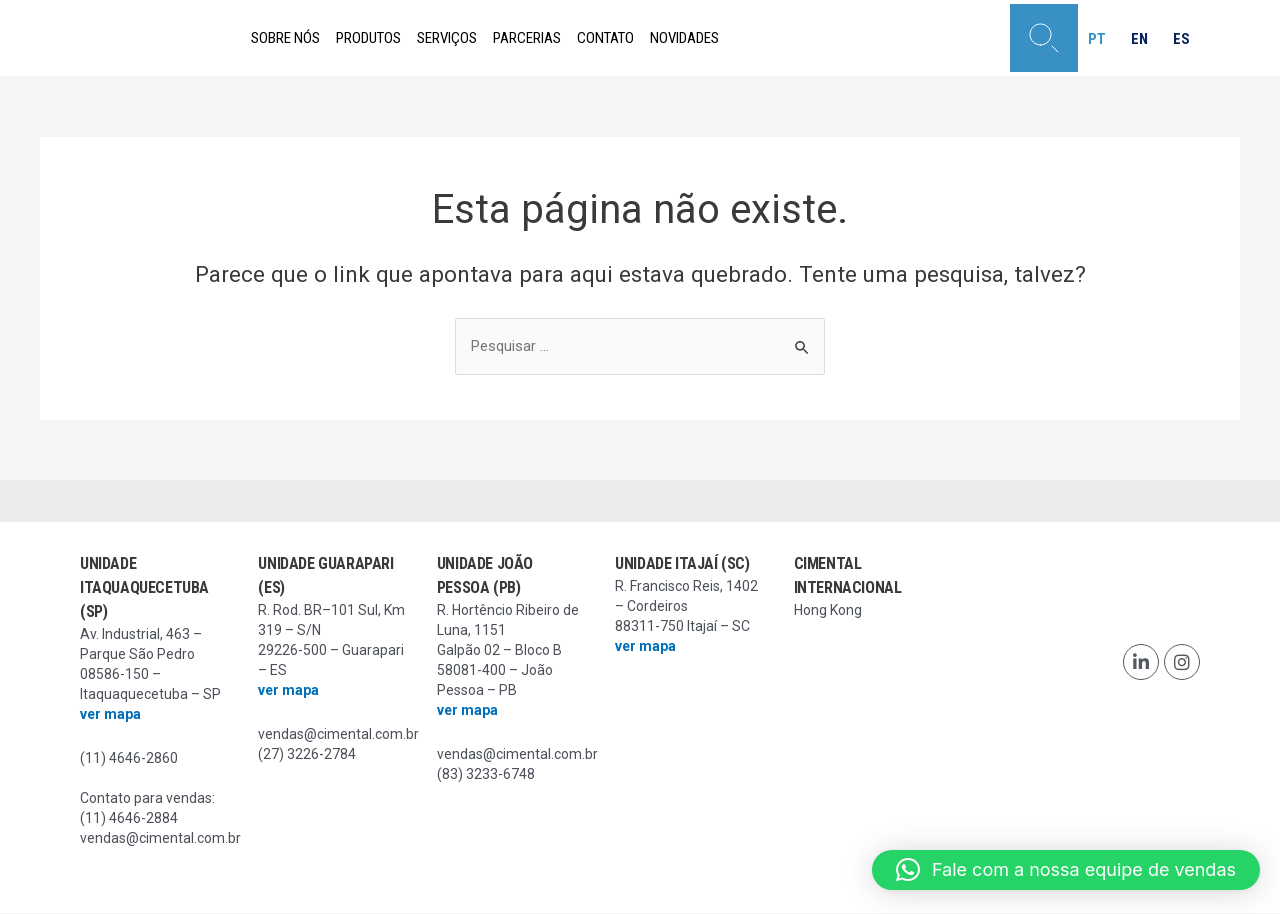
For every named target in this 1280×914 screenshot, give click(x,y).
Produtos (398, 38)
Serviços (495, 38)
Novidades (783, 38)
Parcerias (593, 38)
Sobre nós (295, 38)
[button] (1031, 38)
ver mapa (110, 715)
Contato (687, 38)
